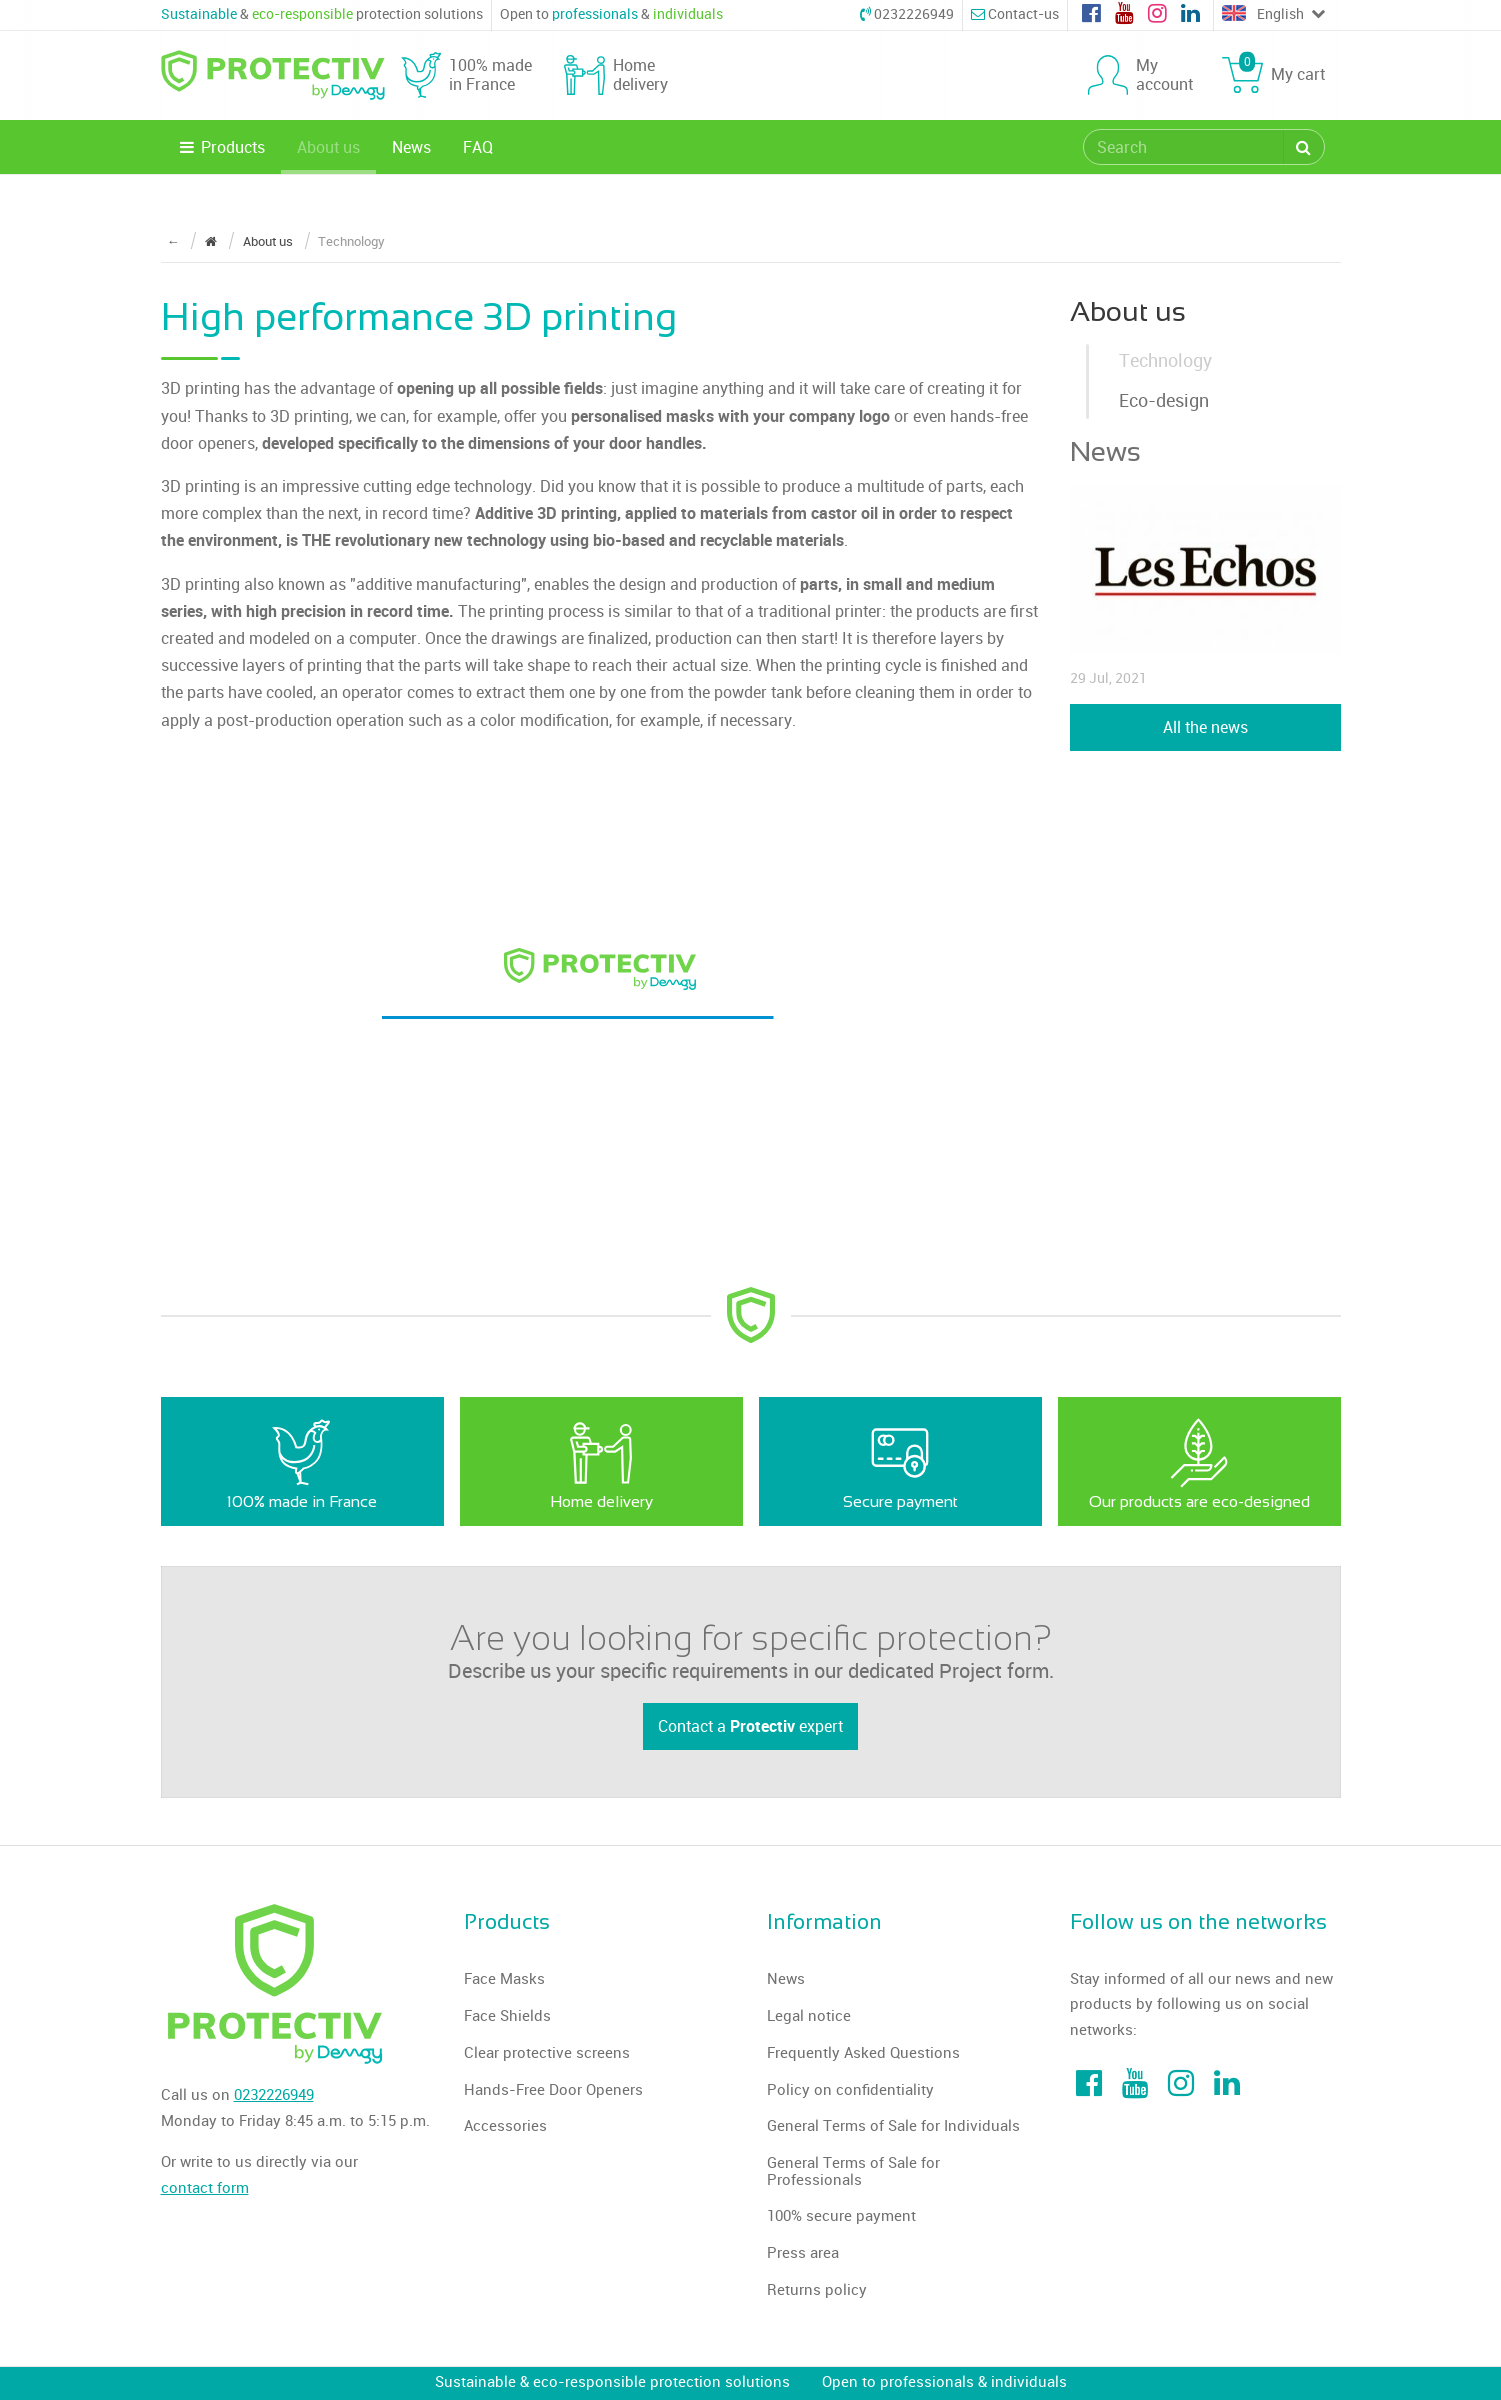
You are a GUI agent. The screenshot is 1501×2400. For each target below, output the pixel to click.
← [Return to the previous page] (173, 241)
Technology (1165, 361)
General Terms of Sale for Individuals (893, 2126)
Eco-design (1164, 401)
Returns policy (817, 2290)
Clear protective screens (547, 2053)
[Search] (1303, 147)
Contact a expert (750, 1726)
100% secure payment (841, 2216)
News (411, 147)
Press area (803, 2253)
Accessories (505, 2126)
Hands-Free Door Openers (553, 2090)
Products (221, 147)
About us (328, 147)
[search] (1184, 147)
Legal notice (809, 2016)
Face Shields (507, 2016)
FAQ (478, 147)
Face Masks (504, 1979)
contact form (205, 2188)
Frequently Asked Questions (863, 2053)
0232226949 (907, 14)
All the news (1205, 727)
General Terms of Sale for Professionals (853, 2171)
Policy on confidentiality (850, 2090)
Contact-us (1015, 14)
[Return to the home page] (211, 241)
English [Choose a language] (1273, 14)
